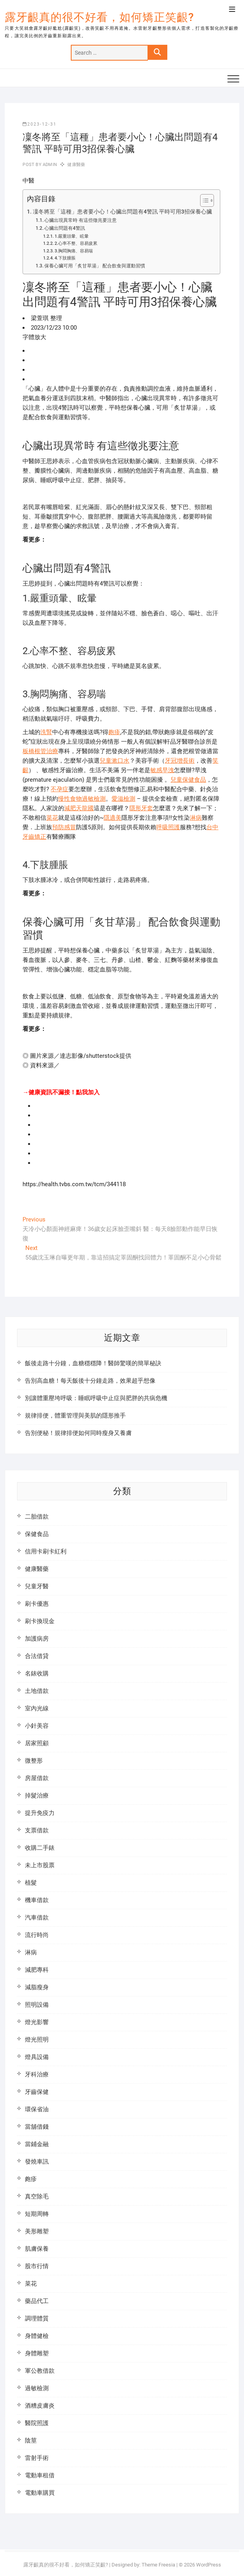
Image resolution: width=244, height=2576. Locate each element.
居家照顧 (37, 1743)
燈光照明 (37, 2039)
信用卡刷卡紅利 (45, 1551)
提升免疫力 (40, 1813)
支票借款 (37, 1830)
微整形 (34, 1760)
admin (49, 164)
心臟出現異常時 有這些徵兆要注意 (80, 220)
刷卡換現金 (40, 1621)
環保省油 (37, 2109)
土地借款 (37, 1690)
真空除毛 (37, 2196)
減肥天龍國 (79, 808)
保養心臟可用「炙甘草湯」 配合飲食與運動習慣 (94, 266)
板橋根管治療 (40, 751)
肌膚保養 (37, 2248)
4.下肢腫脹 (65, 258)
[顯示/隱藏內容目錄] (203, 200)
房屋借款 (37, 1778)
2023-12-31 (40, 124)
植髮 (31, 1882)
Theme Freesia (158, 2565)
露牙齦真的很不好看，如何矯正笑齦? (99, 17)
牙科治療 (37, 2074)
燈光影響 (37, 2022)
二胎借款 (37, 1516)
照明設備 (37, 2004)
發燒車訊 (37, 2161)
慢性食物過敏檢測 (82, 798)
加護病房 (37, 1638)
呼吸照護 (168, 827)
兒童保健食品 (188, 779)
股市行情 (37, 2266)
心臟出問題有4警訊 (64, 228)
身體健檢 (37, 2335)
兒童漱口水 (114, 760)
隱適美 (112, 817)
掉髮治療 (37, 1795)
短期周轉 (37, 2213)
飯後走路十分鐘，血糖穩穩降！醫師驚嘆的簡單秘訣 (93, 1363)
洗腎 (46, 732)
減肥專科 (37, 1969)
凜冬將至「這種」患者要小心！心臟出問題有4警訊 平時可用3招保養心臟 (122, 211)
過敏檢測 (37, 2388)
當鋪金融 (37, 2144)
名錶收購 (37, 1673)
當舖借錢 (37, 2126)
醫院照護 (37, 2423)
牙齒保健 (37, 2091)
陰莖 (31, 2440)
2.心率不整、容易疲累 (76, 243)
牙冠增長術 (180, 760)
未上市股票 (40, 1865)
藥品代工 (37, 2301)
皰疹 (114, 732)
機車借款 (37, 1900)
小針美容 (37, 1725)
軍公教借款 (40, 2370)
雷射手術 (37, 2458)
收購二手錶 (40, 1847)
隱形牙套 (141, 808)
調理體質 (37, 2318)
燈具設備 (37, 2057)
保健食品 (37, 1534)
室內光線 (37, 1708)
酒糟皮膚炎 (40, 2405)
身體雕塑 (37, 2353)
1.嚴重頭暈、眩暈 (72, 236)
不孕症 (59, 789)
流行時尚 (37, 1935)
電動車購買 (40, 2492)
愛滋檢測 (123, 798)
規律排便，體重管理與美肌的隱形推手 (75, 1415)
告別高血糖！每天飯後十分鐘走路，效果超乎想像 (90, 1380)
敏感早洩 (162, 770)
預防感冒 (64, 827)
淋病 (196, 817)
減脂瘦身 (37, 1987)
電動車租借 (40, 2475)
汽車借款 (37, 1917)
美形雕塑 (37, 2231)
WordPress (208, 2565)
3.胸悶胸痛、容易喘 (74, 251)
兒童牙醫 (37, 1586)
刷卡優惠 (37, 1603)
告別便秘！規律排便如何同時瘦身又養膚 (78, 1433)
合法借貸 (37, 1656)
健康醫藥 (76, 164)
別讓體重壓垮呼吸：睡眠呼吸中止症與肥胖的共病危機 (96, 1398)
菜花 (52, 817)
